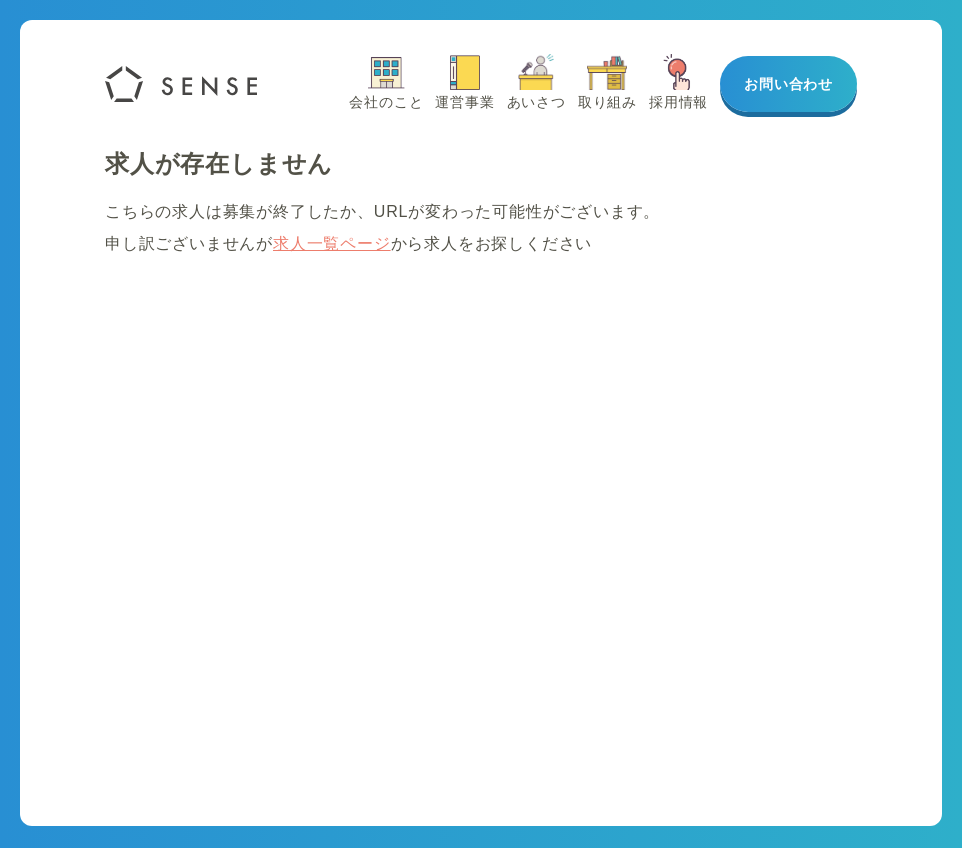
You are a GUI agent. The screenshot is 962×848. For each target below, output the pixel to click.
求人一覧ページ (332, 243)
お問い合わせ (788, 84)
